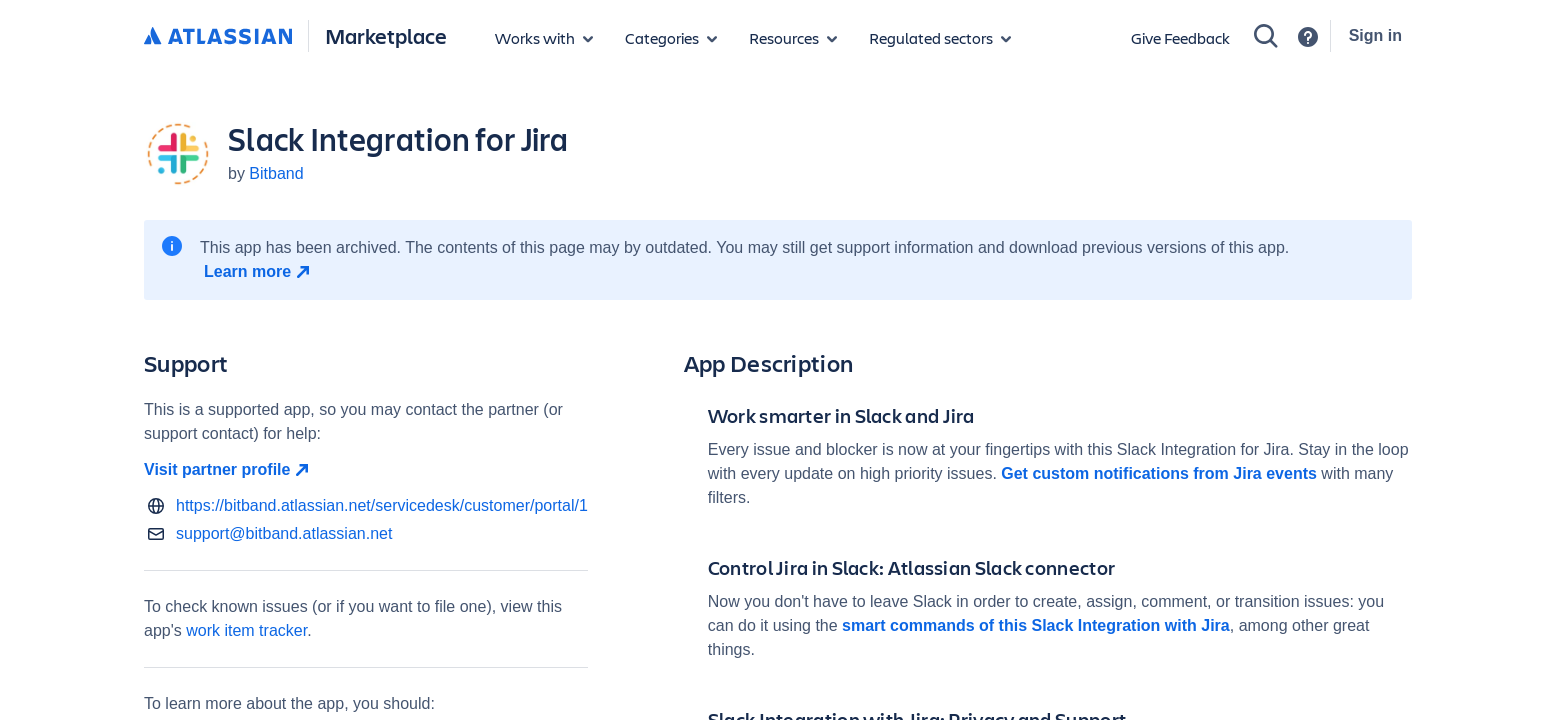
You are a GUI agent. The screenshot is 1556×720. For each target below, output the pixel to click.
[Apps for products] (544, 38)
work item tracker (246, 630)
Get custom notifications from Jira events (1159, 473)
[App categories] (671, 38)
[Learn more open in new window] (259, 272)
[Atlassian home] (218, 37)
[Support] (1308, 37)
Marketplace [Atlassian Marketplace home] (386, 35)
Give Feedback (1180, 37)
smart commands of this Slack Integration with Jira (1036, 625)
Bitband (276, 173)
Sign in (1375, 35)
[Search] (1266, 36)
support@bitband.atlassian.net (284, 533)
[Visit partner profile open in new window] (366, 470)
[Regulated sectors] (940, 38)
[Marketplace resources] (793, 38)
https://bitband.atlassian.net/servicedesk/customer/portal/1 (382, 505)
